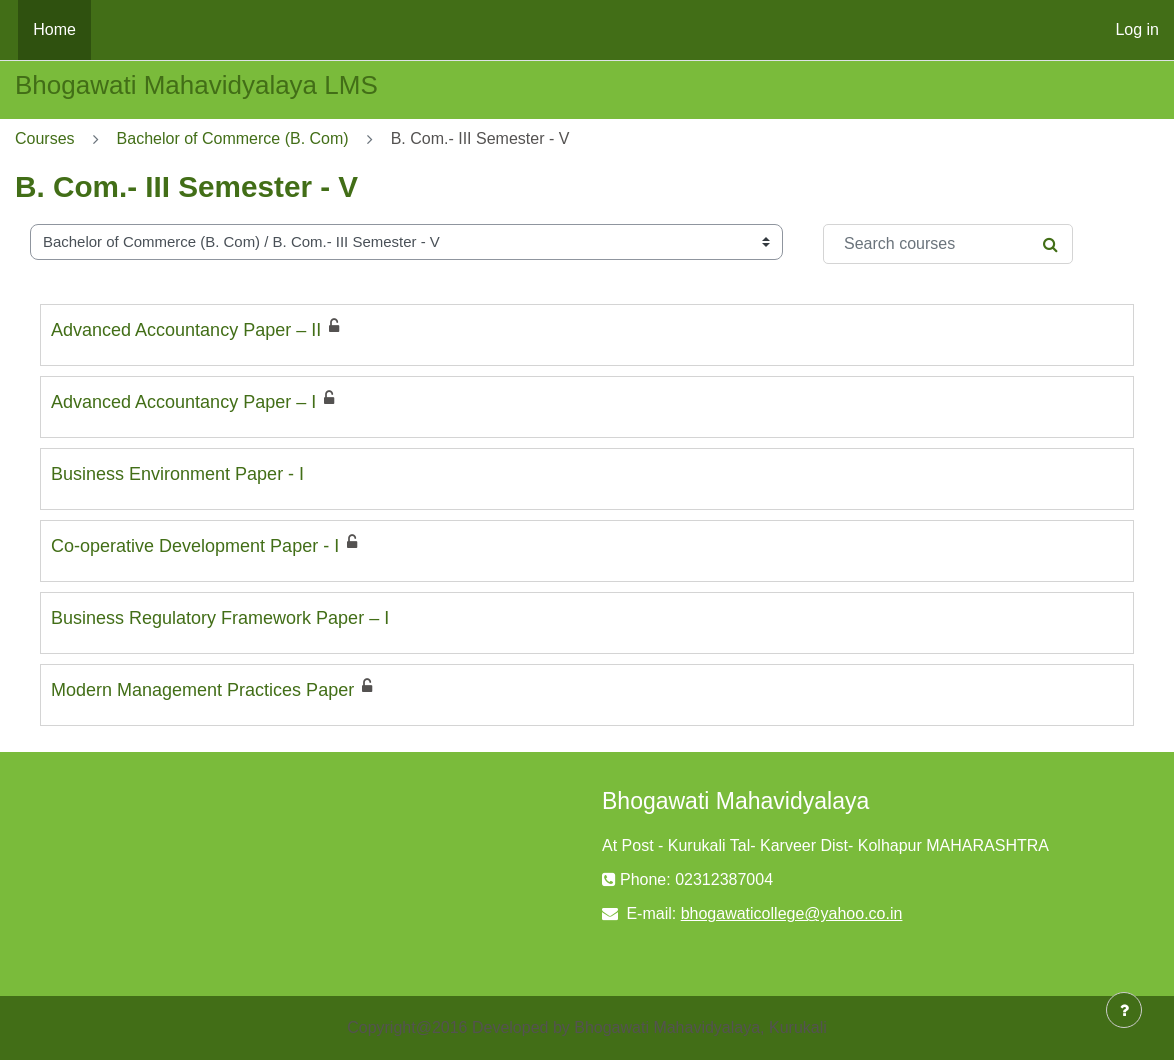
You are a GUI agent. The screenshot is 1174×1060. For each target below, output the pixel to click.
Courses (45, 138)
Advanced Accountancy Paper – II (186, 330)
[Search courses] (948, 244)
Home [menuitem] (54, 29)
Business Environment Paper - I (177, 474)
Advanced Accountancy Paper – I (183, 402)
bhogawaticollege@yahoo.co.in (792, 913)
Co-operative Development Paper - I (195, 546)
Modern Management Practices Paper (202, 690)
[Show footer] (1124, 1010)
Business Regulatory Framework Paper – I (220, 618)
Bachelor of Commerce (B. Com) (233, 138)
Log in (1137, 29)
